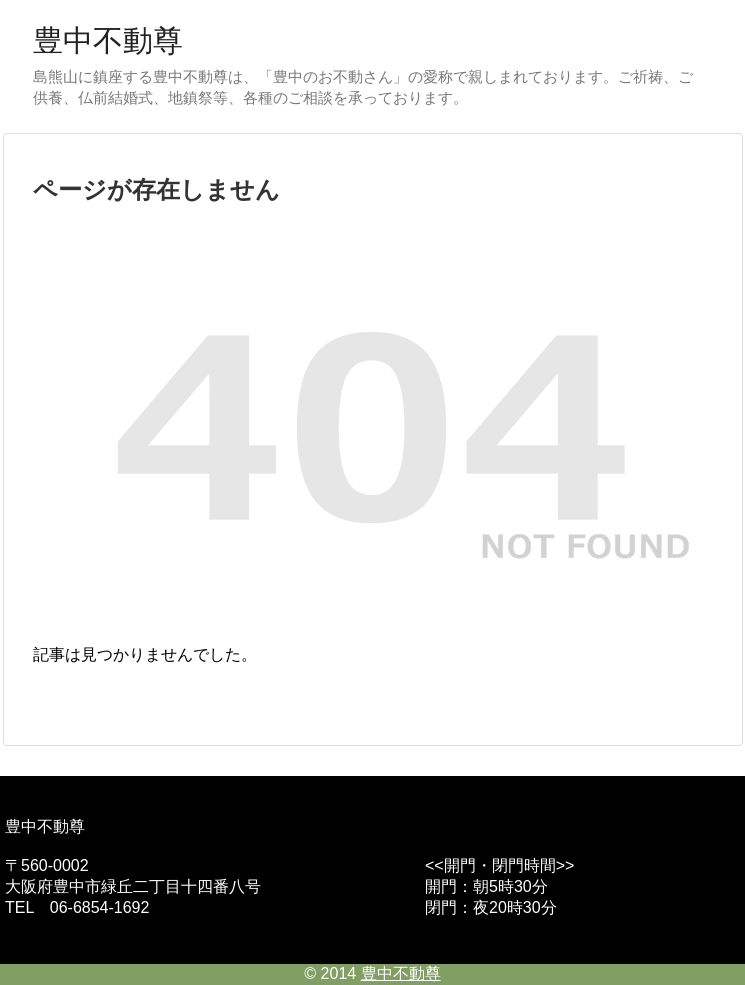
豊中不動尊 (108, 40)
